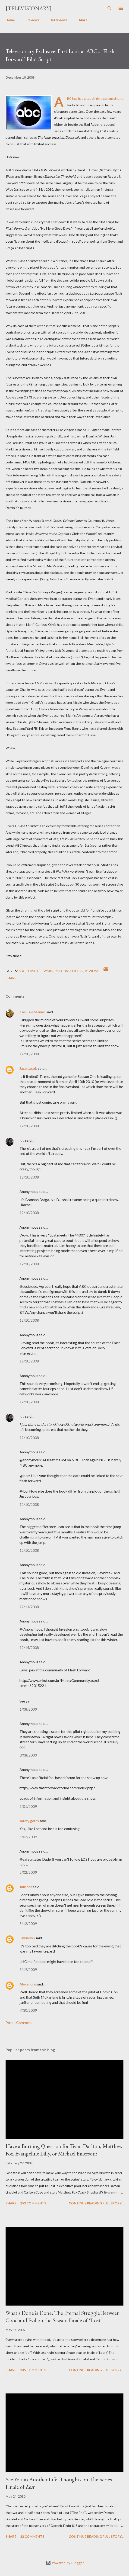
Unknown (27, 1938)
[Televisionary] (29, 8)
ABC (22, 971)
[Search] (109, 8)
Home (10, 20)
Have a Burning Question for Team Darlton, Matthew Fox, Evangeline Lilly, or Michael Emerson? (64, 2149)
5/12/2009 (28, 1923)
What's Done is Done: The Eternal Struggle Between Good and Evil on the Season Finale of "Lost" (63, 2316)
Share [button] (11, 978)
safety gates (29, 1820)
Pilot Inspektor (69, 971)
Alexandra (27, 1984)
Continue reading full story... (96, 2203)
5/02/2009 (28, 1836)
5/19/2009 (28, 1969)
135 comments (33, 2370)
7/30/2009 (28, 2010)
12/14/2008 (29, 1647)
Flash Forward (40, 971)
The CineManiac (32, 1012)
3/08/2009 (28, 1755)
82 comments (32, 2536)
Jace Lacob (28, 1068)
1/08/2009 (28, 1709)
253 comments (33, 2203)
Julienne (25, 1887)
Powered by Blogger (64, 2563)
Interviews (59, 20)
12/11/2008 (29, 1606)
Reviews (33, 20)
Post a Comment (19, 2022)
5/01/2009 (28, 1806)
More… (84, 20)
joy (21, 1140)
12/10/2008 (29, 1054)
